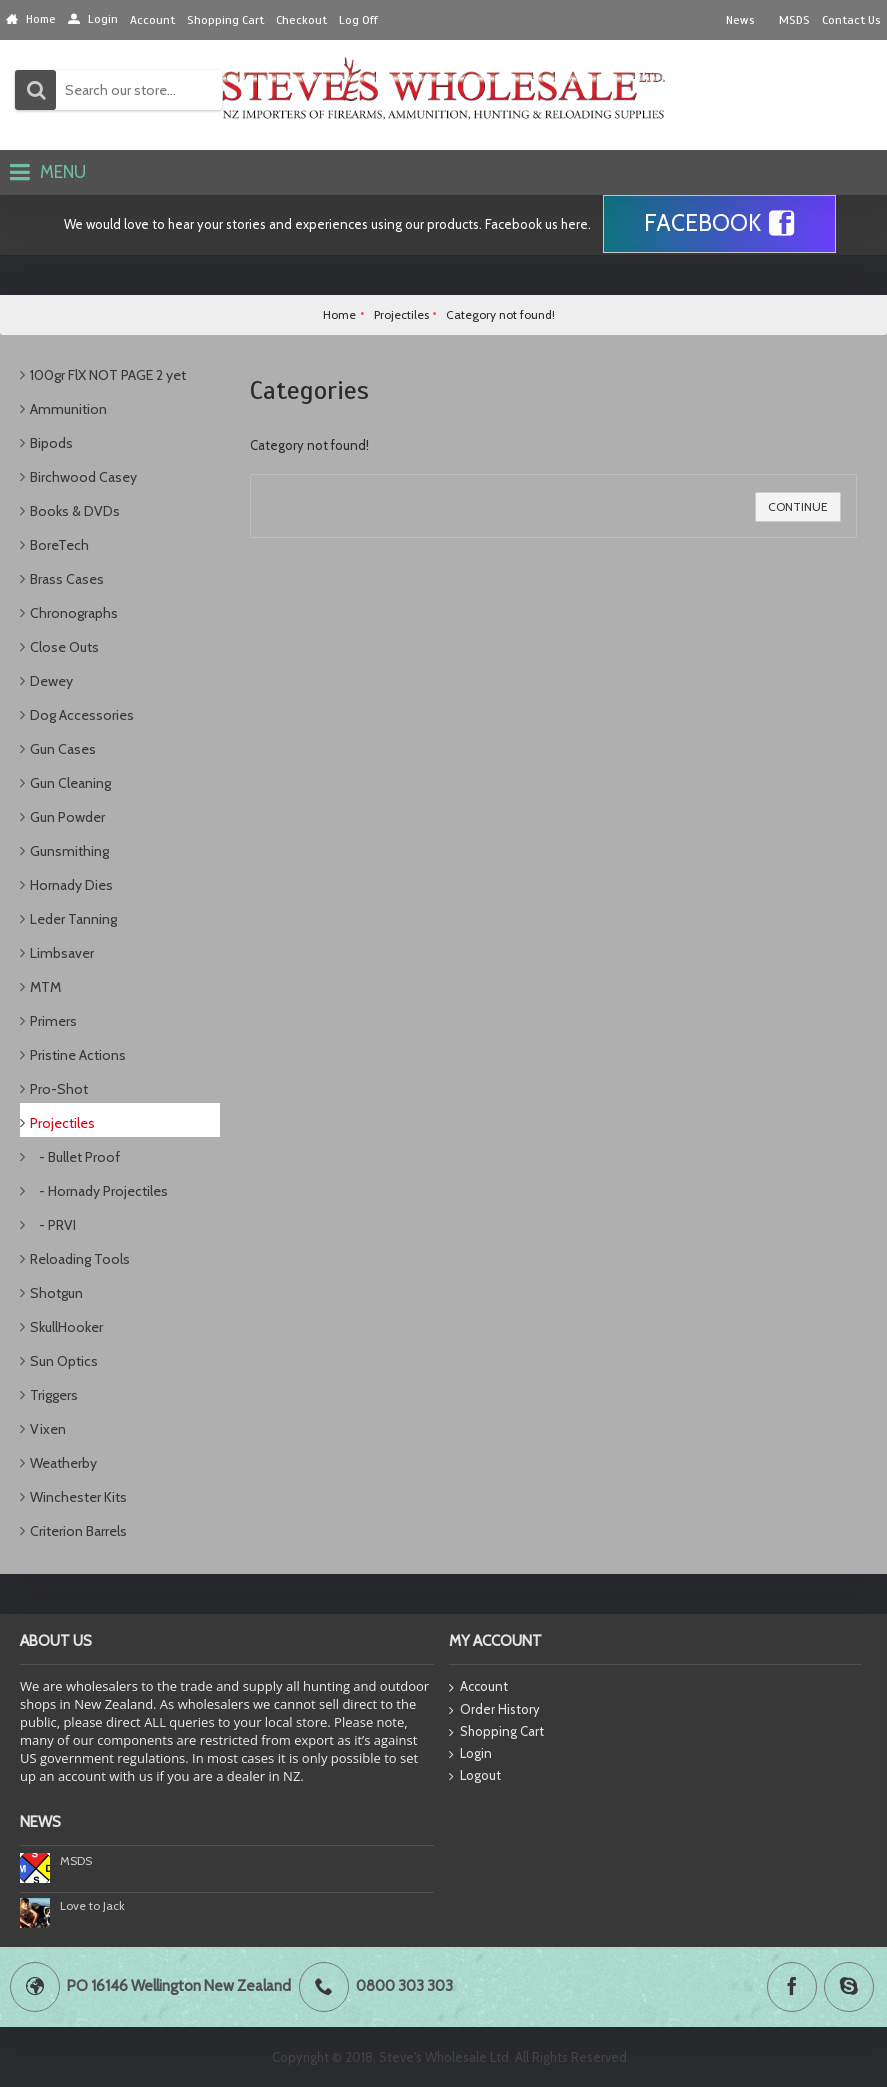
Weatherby (63, 1463)
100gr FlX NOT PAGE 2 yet (108, 375)
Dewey (51, 681)
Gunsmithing (69, 851)
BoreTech (59, 545)
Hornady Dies (71, 885)
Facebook (719, 224)
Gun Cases (63, 749)
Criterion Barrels (78, 1531)
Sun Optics (64, 1361)
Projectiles (62, 1123)
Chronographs (74, 613)
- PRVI (53, 1225)
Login (470, 1754)
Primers (53, 1021)
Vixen (48, 1429)
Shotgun (56, 1293)
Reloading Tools (80, 1259)
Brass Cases (67, 579)
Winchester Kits (78, 1497)
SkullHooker (66, 1327)
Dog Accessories (82, 715)
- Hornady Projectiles (99, 1191)
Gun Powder (67, 817)
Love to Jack (92, 1905)
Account (478, 1687)
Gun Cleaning (70, 783)
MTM (45, 987)
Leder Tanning (73, 919)
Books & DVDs (75, 511)
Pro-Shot (59, 1089)
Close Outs (64, 647)
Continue (798, 506)
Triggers (54, 1395)
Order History (494, 1710)
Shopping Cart (496, 1732)
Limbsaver (62, 953)
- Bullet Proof (75, 1157)
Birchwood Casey (83, 477)
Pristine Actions (78, 1055)
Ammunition (68, 409)
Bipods (51, 443)
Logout (475, 1776)
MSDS (76, 1860)
